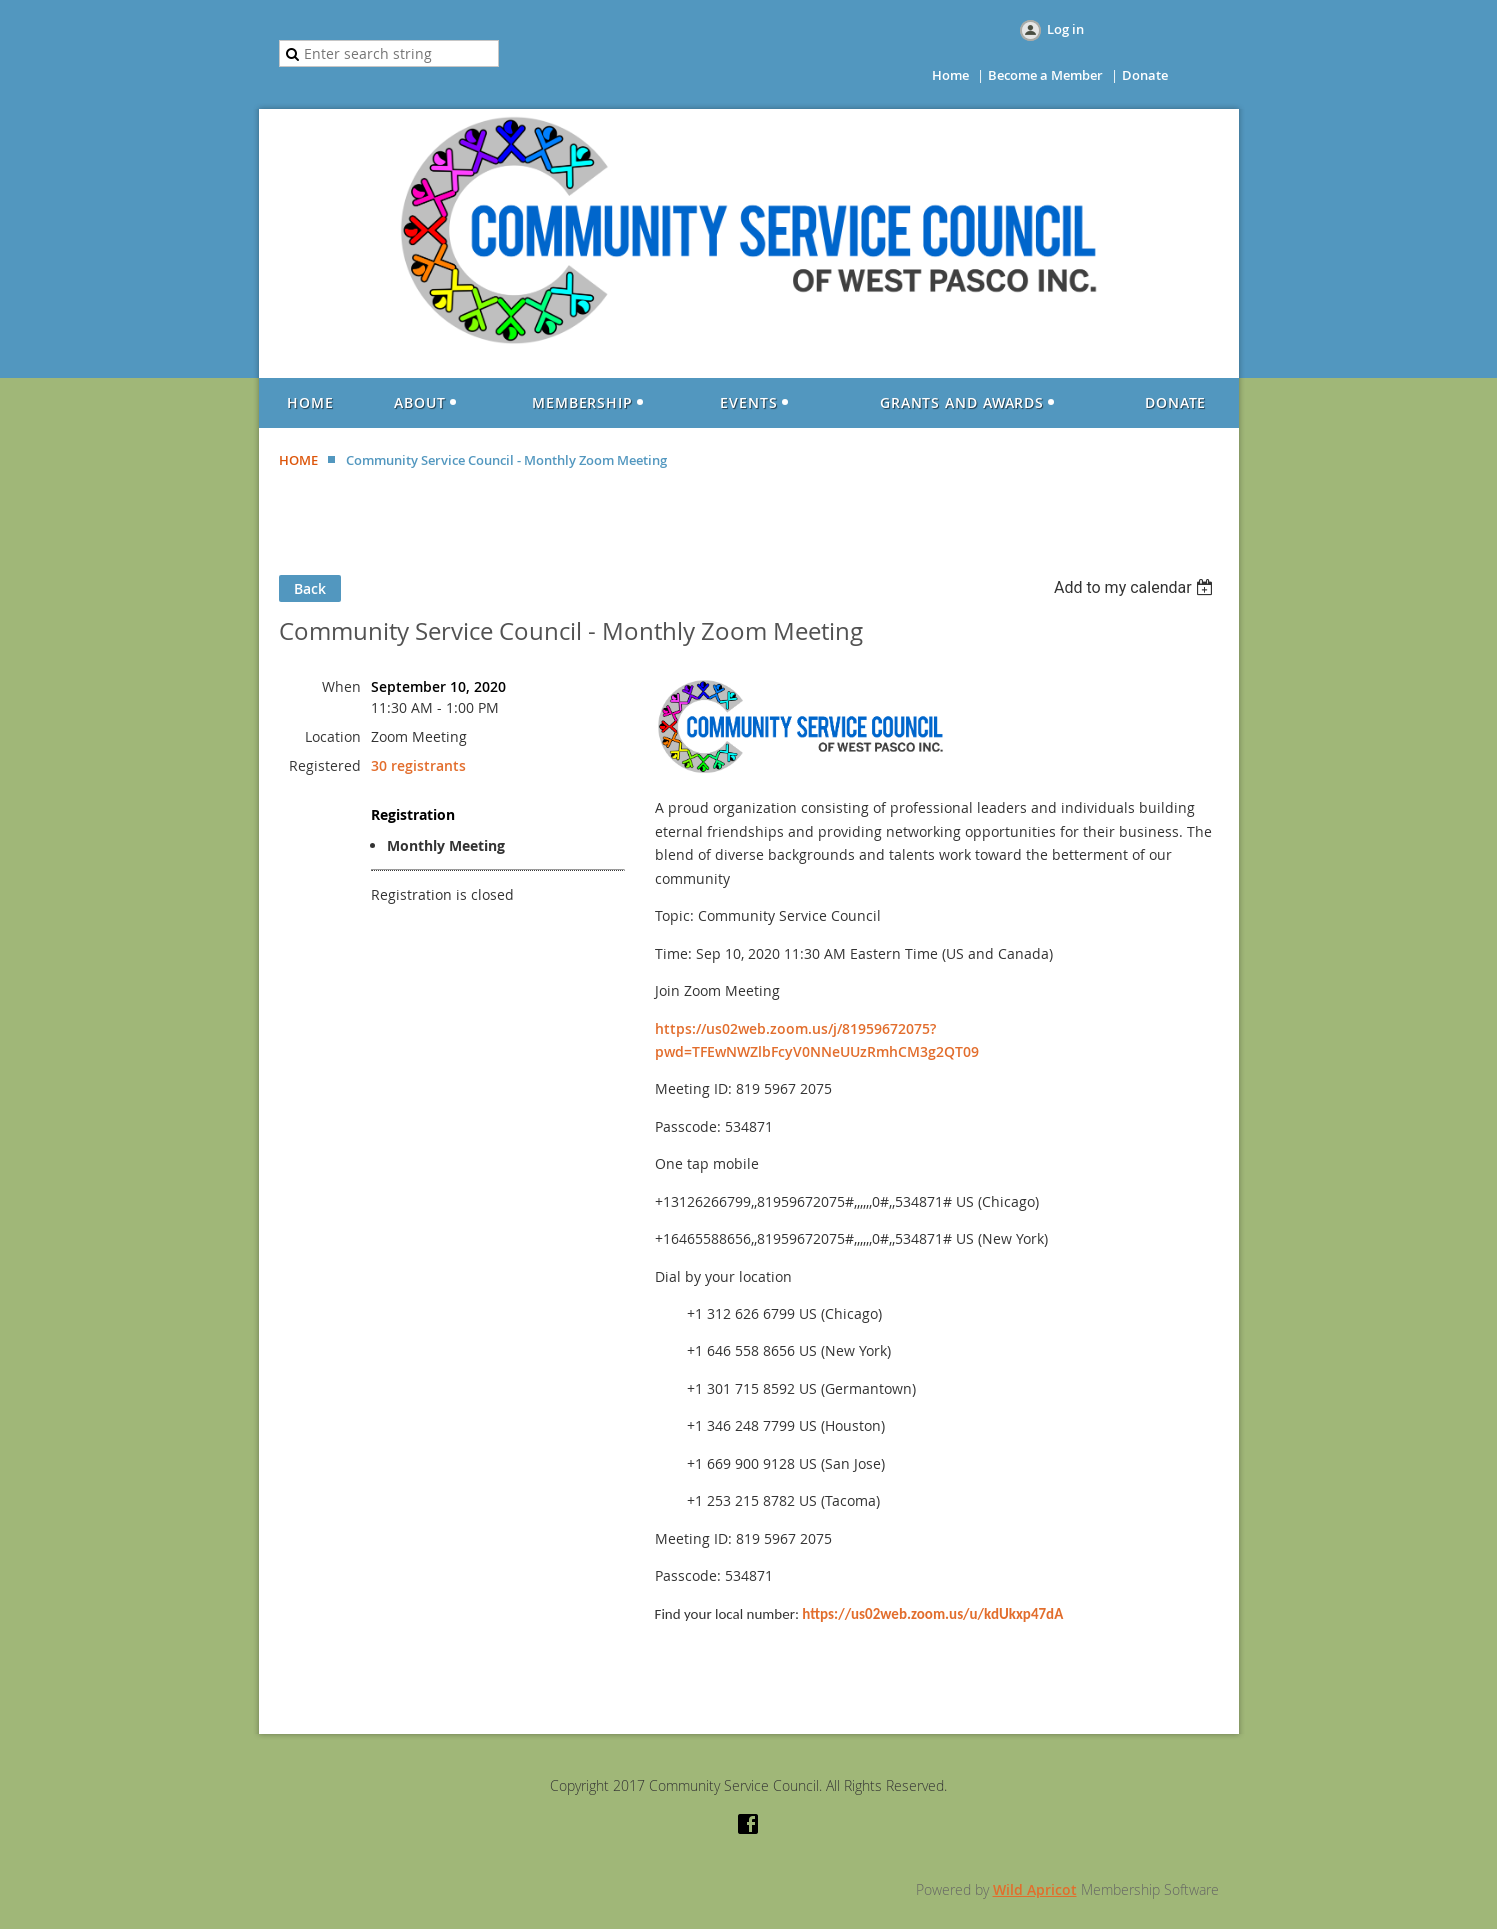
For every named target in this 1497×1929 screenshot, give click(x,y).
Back (310, 588)
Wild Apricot (1035, 1889)
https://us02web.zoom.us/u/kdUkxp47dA (932, 1614)
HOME (298, 460)
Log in (1065, 29)
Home (950, 75)
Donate (1145, 75)
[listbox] (1136, 587)
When (341, 686)
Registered (325, 765)
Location (333, 736)
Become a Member (1045, 75)
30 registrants (418, 765)
